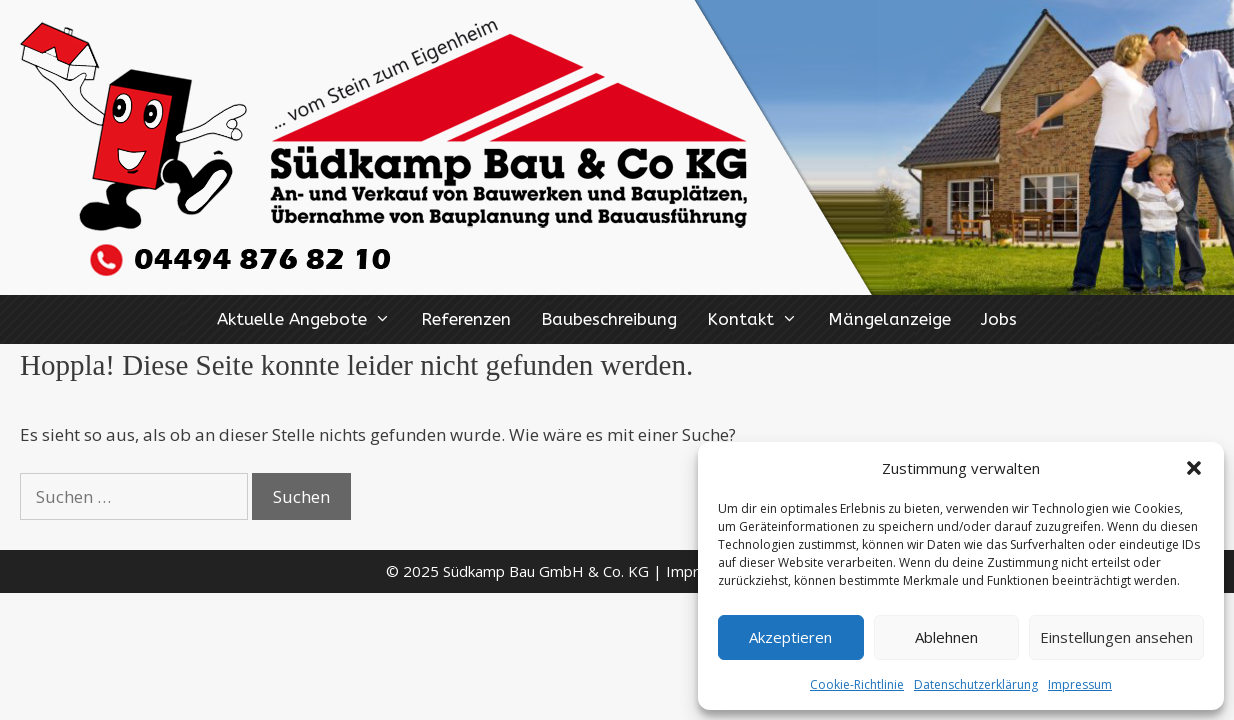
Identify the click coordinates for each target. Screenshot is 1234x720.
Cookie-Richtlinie (857, 684)
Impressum (1080, 684)
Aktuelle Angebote (311, 319)
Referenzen (466, 319)
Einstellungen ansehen (1116, 637)
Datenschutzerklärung (976, 684)
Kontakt (760, 319)
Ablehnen (946, 637)
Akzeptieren (790, 637)
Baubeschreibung (609, 319)
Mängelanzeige (889, 319)
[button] (1194, 468)
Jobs (999, 319)
